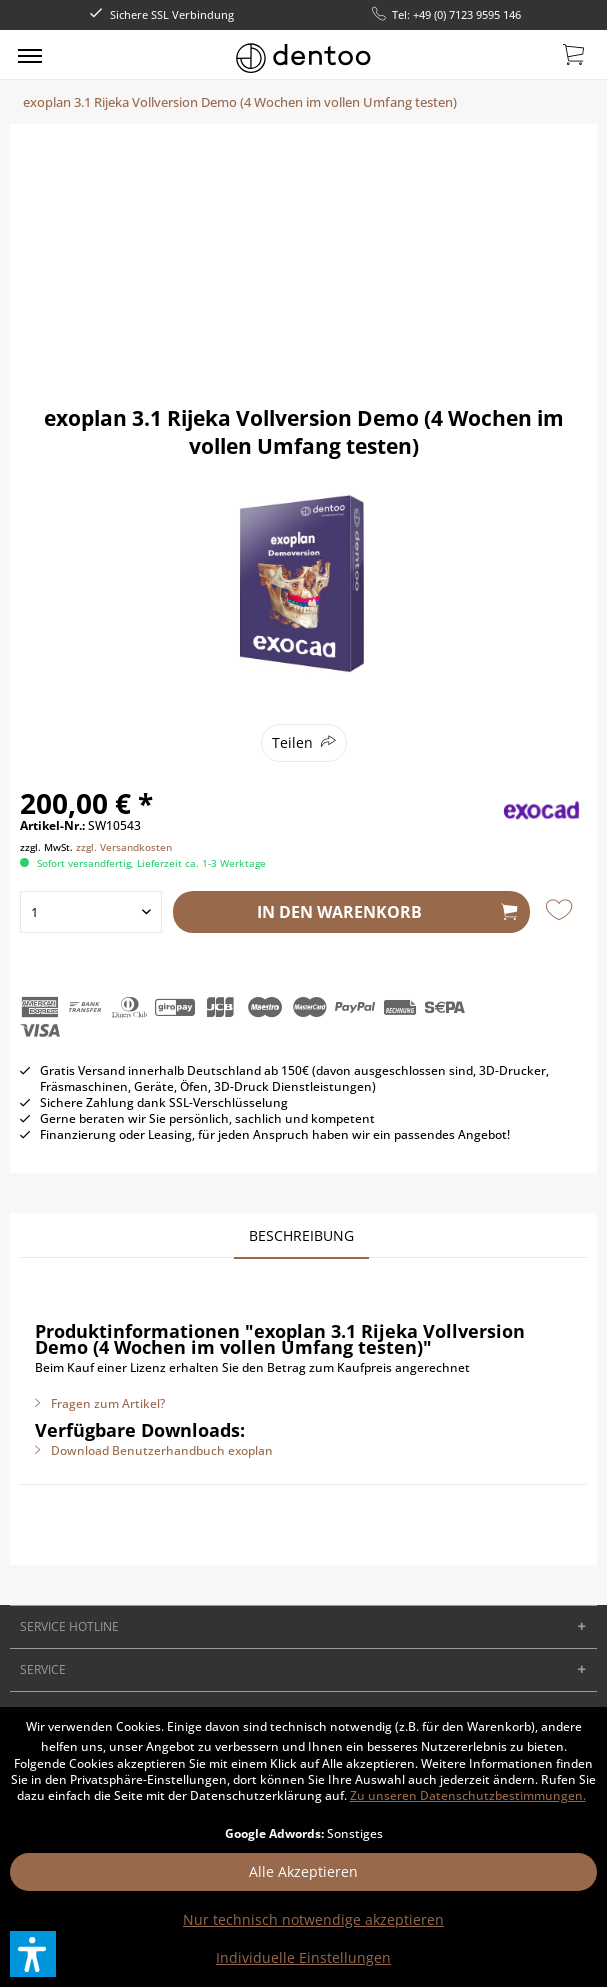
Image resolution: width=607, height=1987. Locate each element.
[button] (33, 1954)
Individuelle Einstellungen (303, 1957)
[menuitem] (30, 55)
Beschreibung (301, 1235)
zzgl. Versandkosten (124, 847)
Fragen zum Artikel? (100, 1403)
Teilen (292, 742)
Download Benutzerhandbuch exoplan (154, 1450)
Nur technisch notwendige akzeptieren (313, 1919)
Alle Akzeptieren (303, 1871)
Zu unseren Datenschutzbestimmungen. (468, 1795)
